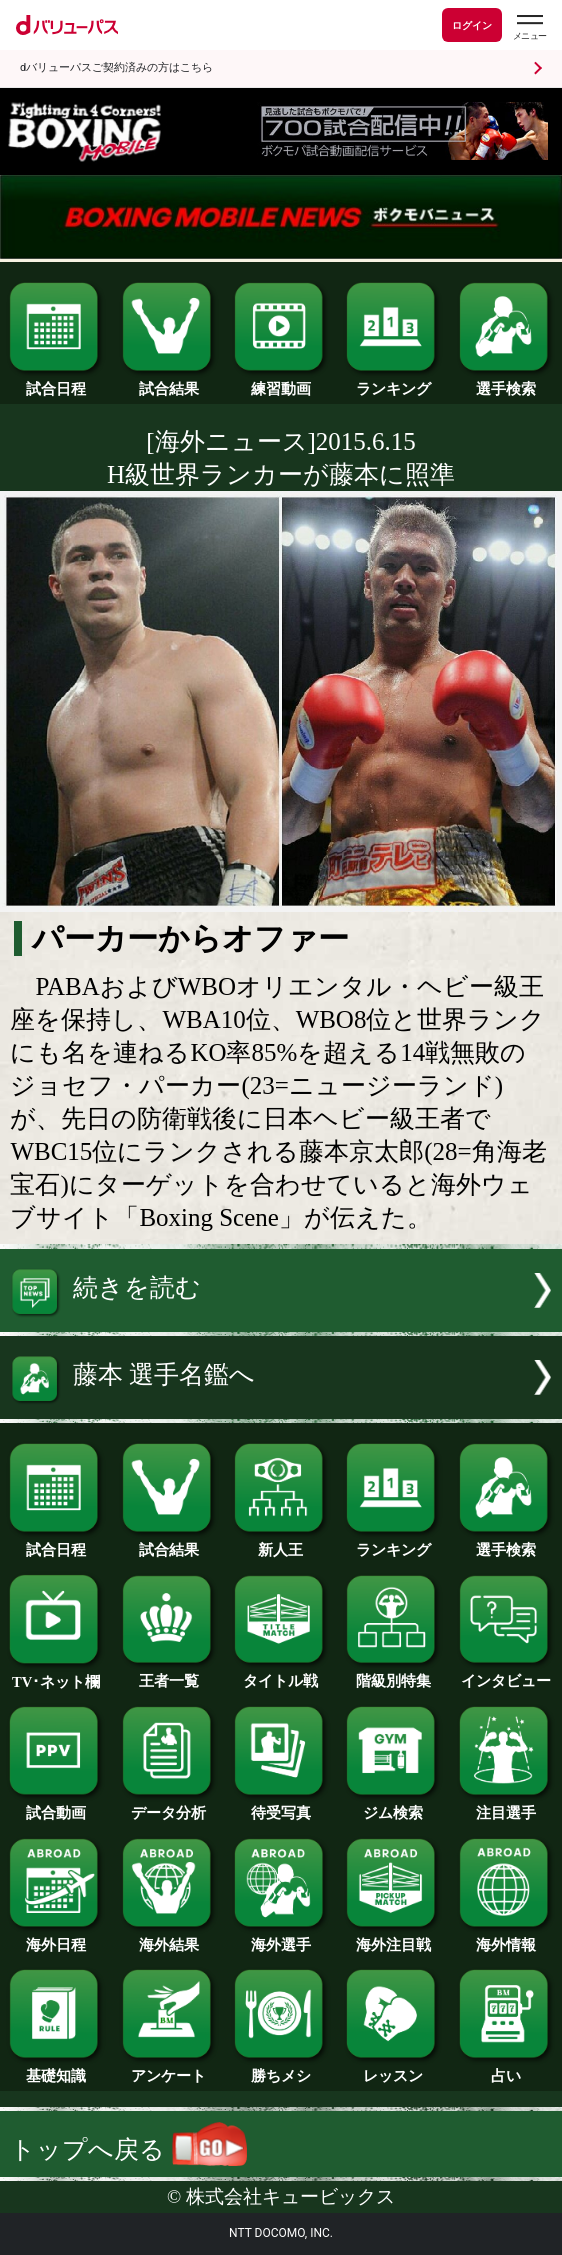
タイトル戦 (281, 1674)
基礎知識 (56, 2069)
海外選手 (281, 1938)
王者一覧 (169, 1674)
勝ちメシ (281, 2069)
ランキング (393, 382)
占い (506, 2069)
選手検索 (506, 382)
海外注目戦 (393, 1938)
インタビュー (506, 1674)
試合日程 (56, 382)
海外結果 (169, 1938)
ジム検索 (393, 1806)
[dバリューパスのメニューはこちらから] (529, 27)
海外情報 (506, 1938)
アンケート (169, 2069)
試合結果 (169, 382)
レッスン (393, 2069)
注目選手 (506, 1806)
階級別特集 (393, 1674)
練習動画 (281, 382)
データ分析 (169, 1806)
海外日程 (56, 1938)
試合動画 (56, 1806)
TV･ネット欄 (56, 1675)
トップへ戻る (128, 2149)
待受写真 (281, 1806)
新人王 (281, 1543)
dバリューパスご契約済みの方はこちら (116, 67)
